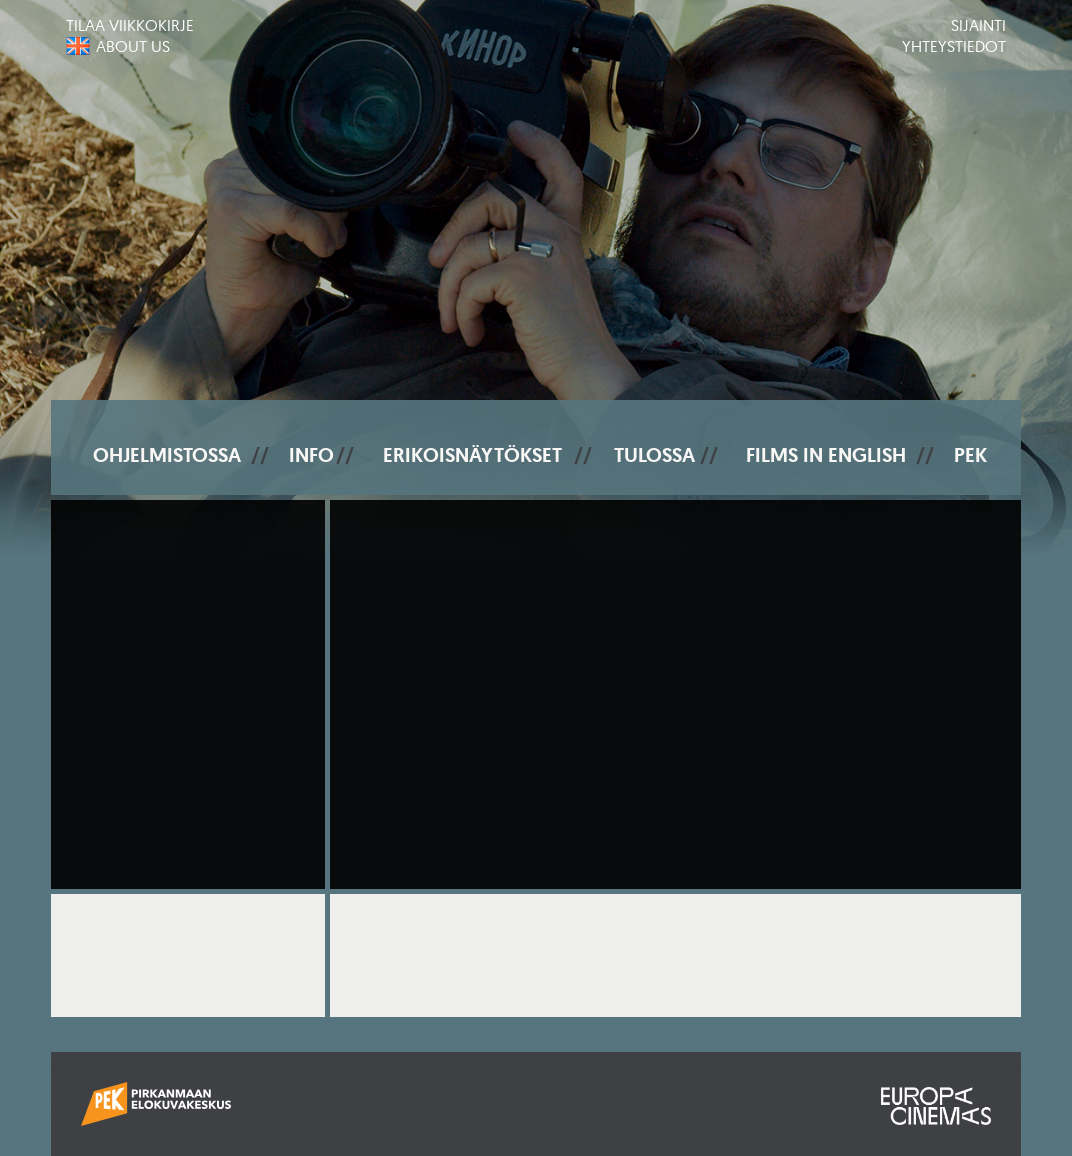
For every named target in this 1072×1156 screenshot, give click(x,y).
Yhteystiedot (954, 46)
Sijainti (978, 25)
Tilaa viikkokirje (130, 25)
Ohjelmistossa (167, 455)
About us (133, 46)
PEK (970, 455)
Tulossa (654, 455)
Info (311, 455)
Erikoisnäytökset (472, 455)
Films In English (826, 455)
